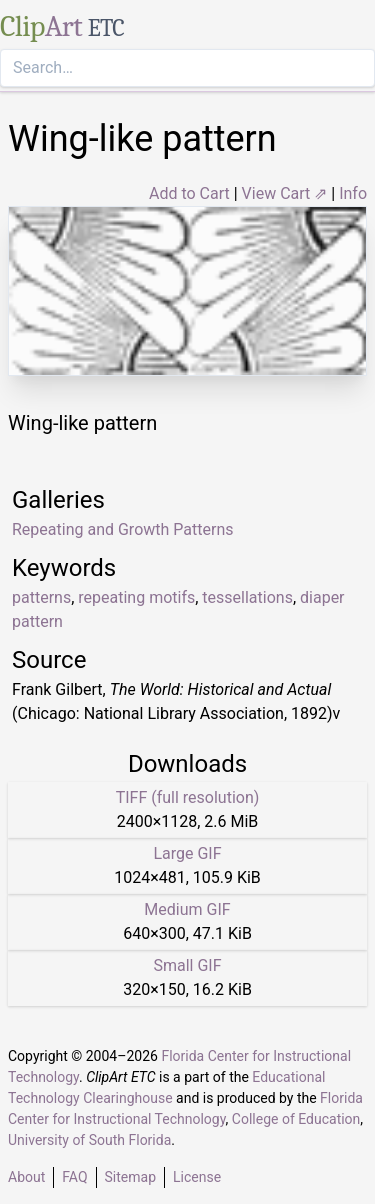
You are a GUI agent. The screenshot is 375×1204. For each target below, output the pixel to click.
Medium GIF (187, 909)
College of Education (296, 1119)
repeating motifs (136, 597)
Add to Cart (189, 193)
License (197, 1177)
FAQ (74, 1177)
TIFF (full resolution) (188, 797)
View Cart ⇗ (285, 193)
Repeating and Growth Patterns (122, 529)
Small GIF (187, 965)
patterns (41, 597)
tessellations (247, 597)
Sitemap (130, 1177)
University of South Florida (89, 1140)
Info (353, 193)
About (26, 1177)
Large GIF (187, 853)
